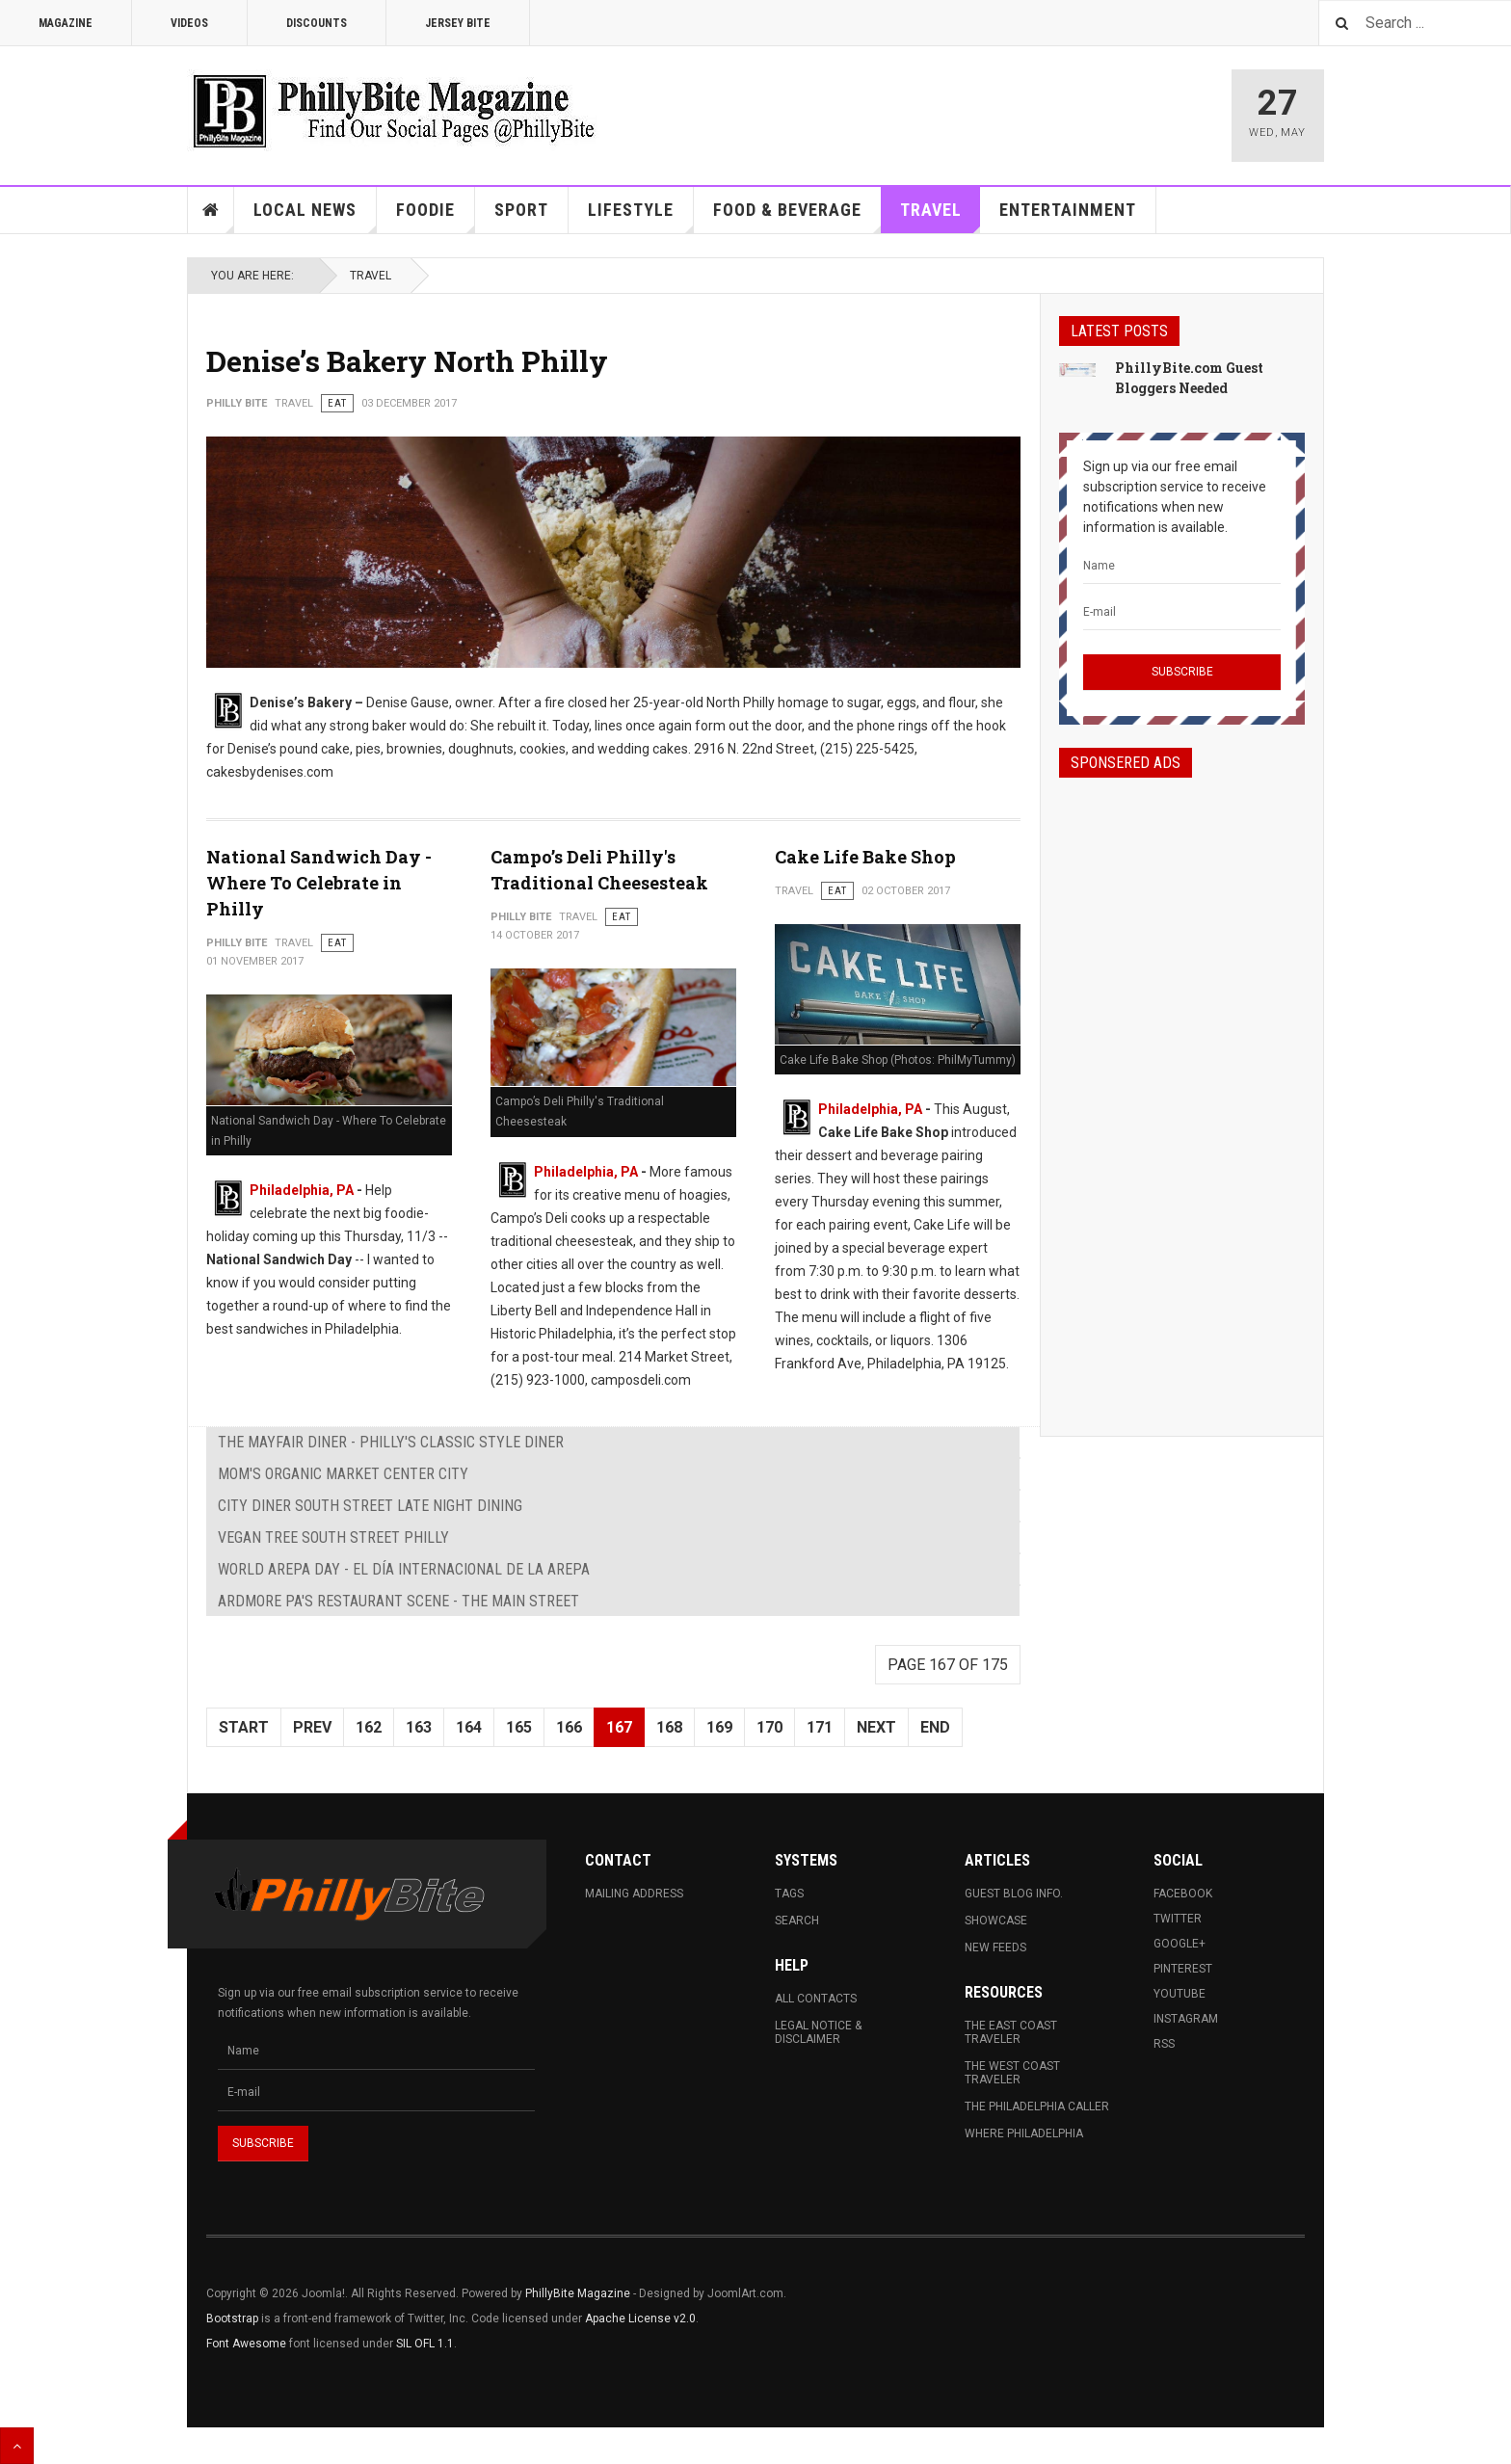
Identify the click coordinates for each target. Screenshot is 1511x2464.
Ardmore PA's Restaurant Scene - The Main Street (398, 1601)
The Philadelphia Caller (1037, 2106)
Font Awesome (246, 2343)
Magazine (66, 23)
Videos (189, 23)
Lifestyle (641, 216)
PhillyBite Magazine (577, 2293)
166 (569, 1727)
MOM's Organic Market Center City (343, 1474)
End (935, 1727)
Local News (315, 216)
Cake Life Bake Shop (865, 856)
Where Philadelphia (1024, 2133)
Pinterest (1182, 1968)
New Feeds (995, 1947)
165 (519, 1727)
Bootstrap (232, 2318)
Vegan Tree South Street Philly (333, 1537)
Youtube (1179, 1993)
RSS (1164, 2044)
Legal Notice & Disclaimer (818, 2032)
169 (719, 1727)
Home (211, 210)
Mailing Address (634, 1893)
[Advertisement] (1182, 1090)
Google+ (1179, 1943)
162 (369, 1727)
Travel (940, 216)
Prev (312, 1727)
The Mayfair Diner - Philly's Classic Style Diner (391, 1442)
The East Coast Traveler (1011, 2032)
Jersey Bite (457, 23)
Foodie (435, 216)
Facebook (1182, 1893)
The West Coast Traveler (1012, 2072)
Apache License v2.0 (640, 2318)
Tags (789, 1893)
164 (469, 1727)
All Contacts (816, 1998)
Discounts (316, 23)
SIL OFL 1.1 (425, 2343)
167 (619, 1727)
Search (797, 1920)
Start (244, 1727)
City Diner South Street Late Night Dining (370, 1506)
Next (876, 1727)
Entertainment (1067, 209)
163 (419, 1727)
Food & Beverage (797, 216)
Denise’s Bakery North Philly (407, 361)
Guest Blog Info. (1014, 1893)
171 (820, 1727)
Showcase (996, 1920)
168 (669, 1727)
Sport (521, 209)
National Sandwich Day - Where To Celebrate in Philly (319, 882)
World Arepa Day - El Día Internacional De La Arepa (404, 1569)
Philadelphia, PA (302, 1190)
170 (769, 1727)
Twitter (1177, 1918)
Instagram (1185, 2019)
